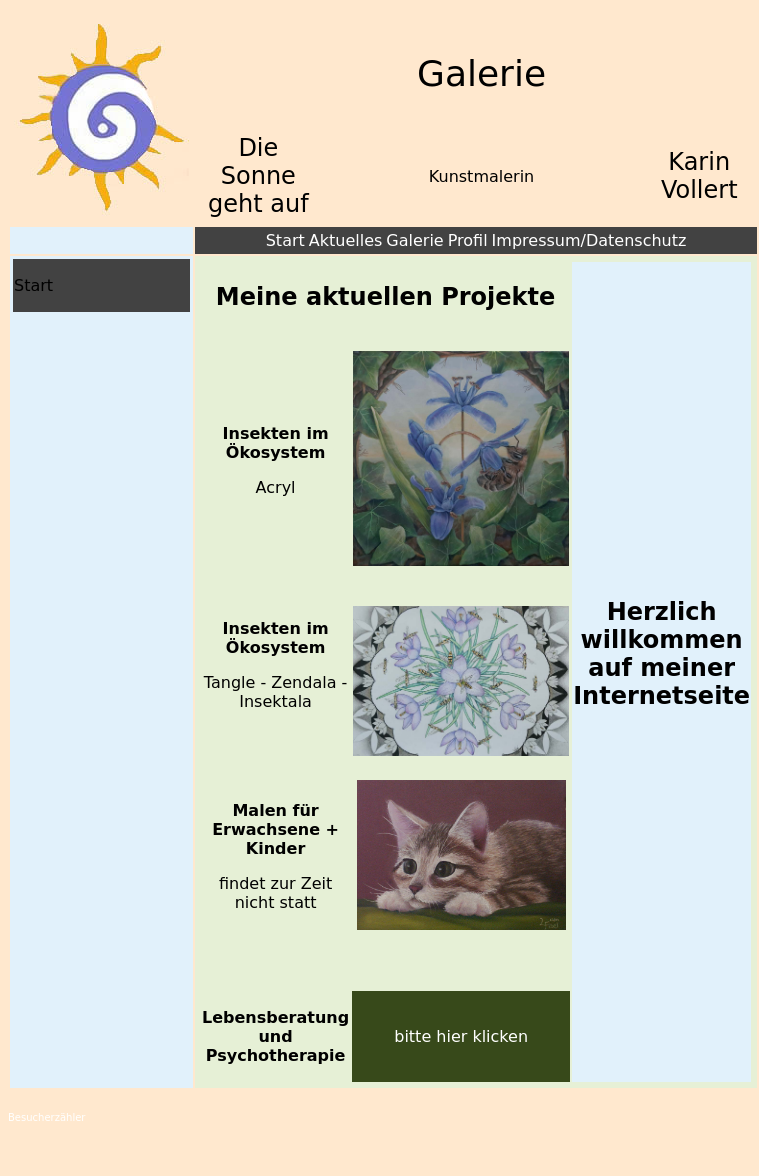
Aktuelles (346, 240)
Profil (468, 240)
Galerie (414, 240)
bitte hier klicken (461, 1036)
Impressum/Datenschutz (589, 240)
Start (285, 240)
